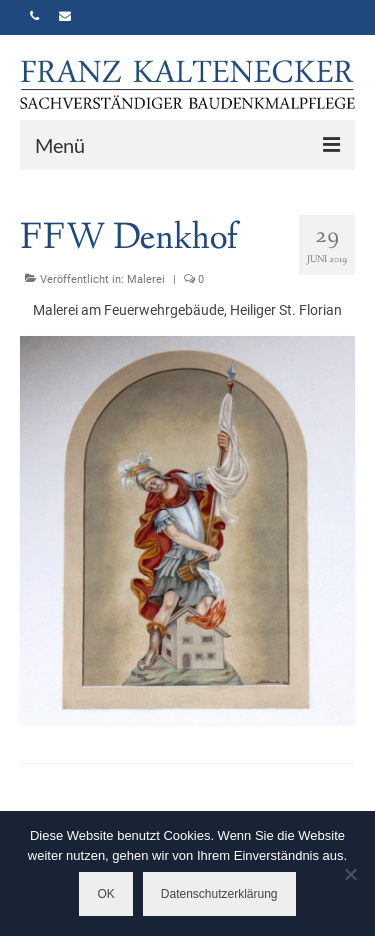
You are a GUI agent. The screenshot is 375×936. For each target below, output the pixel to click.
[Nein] (350, 874)
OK (105, 894)
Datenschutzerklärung (219, 894)
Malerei (146, 279)
